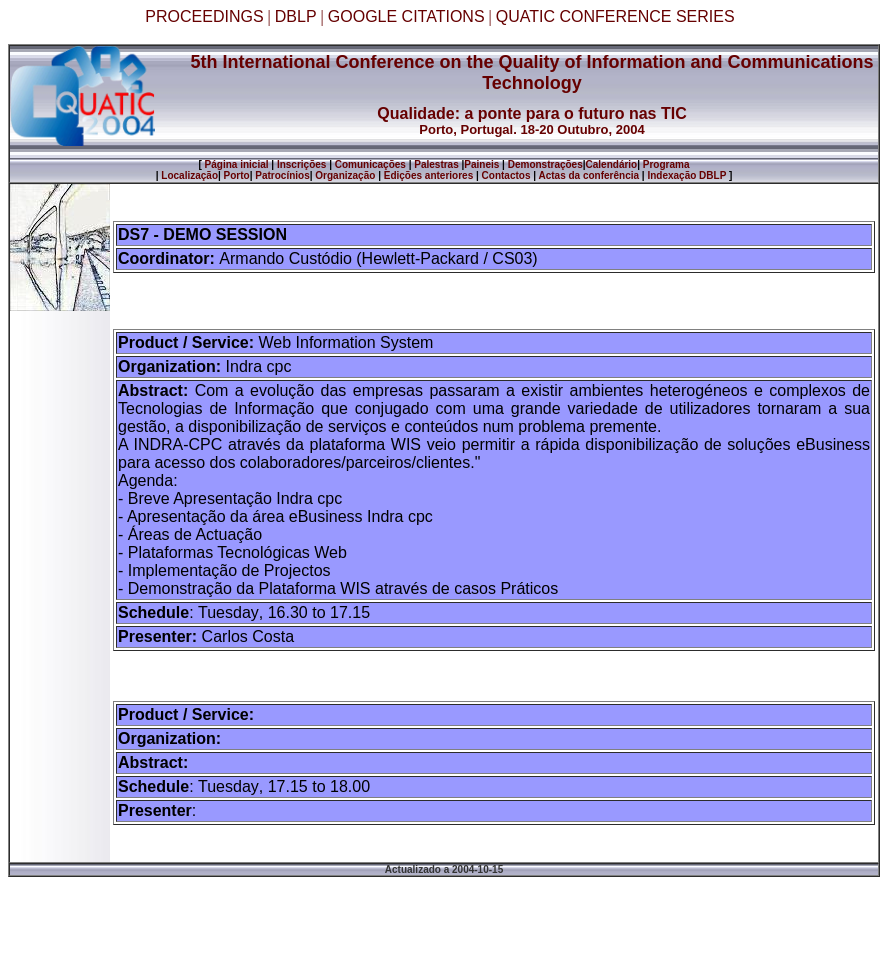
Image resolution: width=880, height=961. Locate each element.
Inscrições (301, 164)
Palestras (436, 164)
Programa (666, 164)
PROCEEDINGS (204, 16)
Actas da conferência (588, 175)
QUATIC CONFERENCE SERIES (615, 16)
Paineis (481, 164)
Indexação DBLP (686, 175)
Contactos (506, 175)
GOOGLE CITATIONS (406, 16)
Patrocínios (281, 175)
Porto (237, 175)
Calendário (612, 164)
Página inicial (235, 164)
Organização (345, 175)
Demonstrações (545, 164)
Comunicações (370, 164)
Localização (189, 175)
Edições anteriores (428, 175)
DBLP (296, 16)
